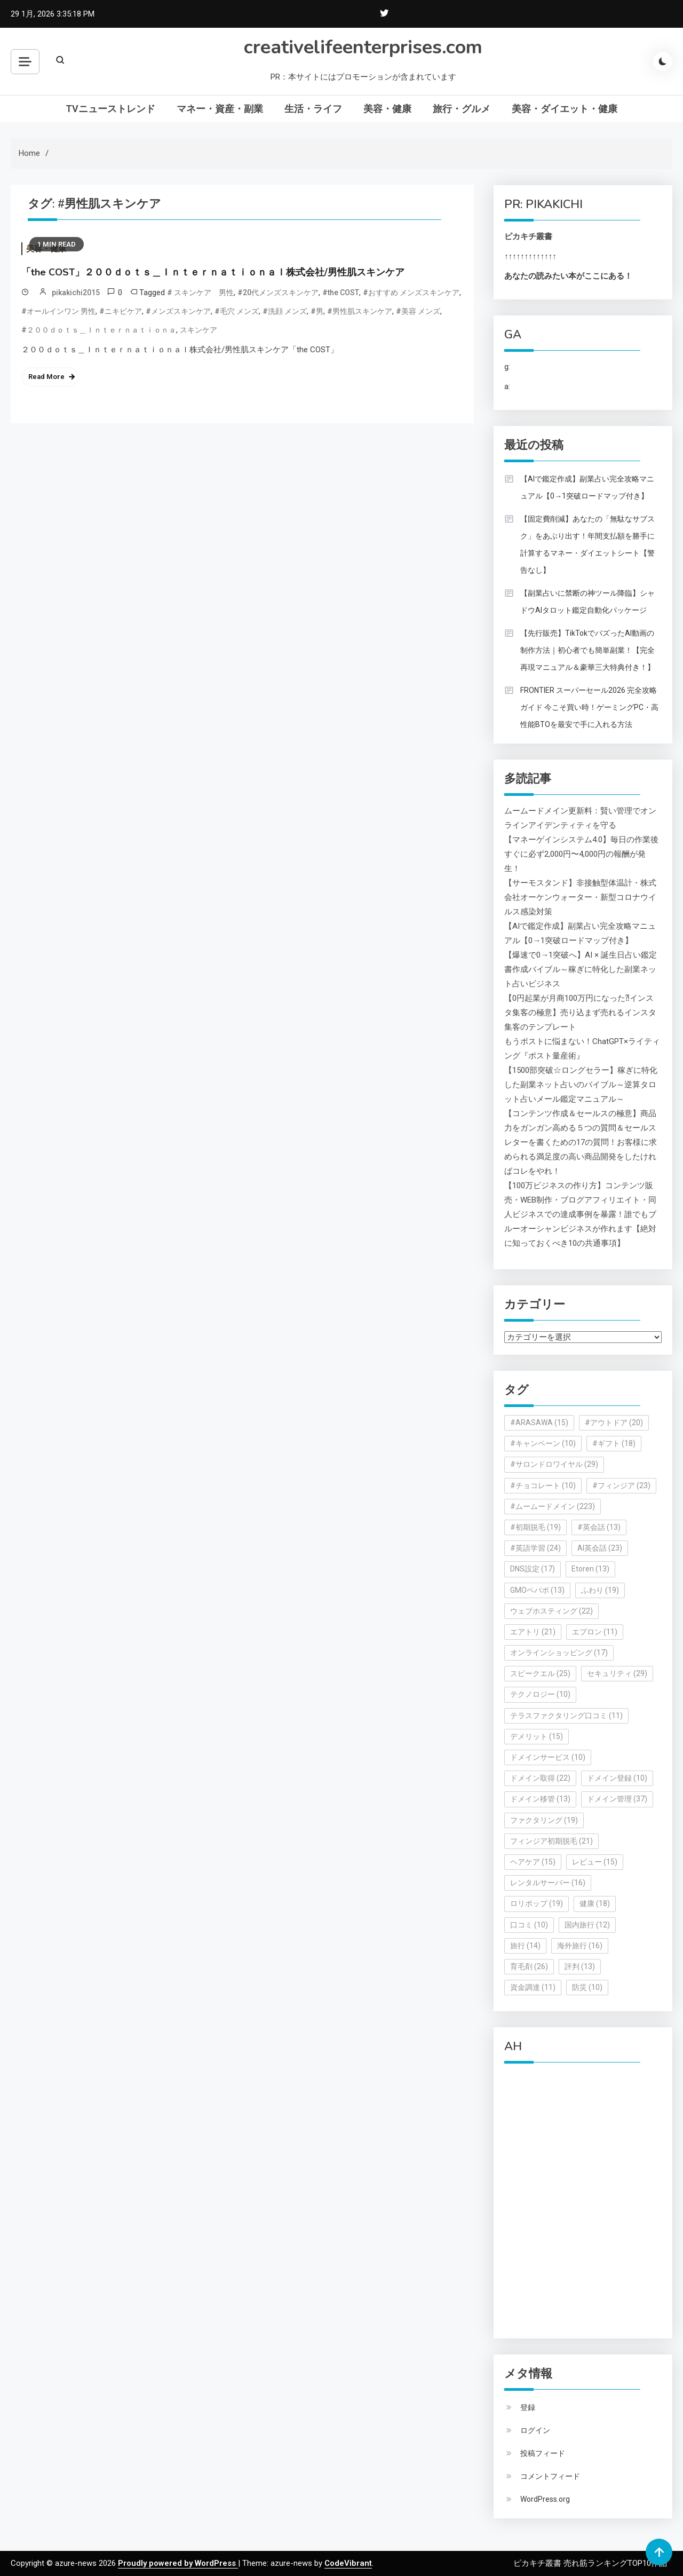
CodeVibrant (348, 2563)
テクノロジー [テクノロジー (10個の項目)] (540, 1694)
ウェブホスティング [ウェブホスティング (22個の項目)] (551, 1611)
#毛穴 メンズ (237, 311)
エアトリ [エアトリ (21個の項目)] (532, 1631)
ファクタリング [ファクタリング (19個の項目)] (544, 1820)
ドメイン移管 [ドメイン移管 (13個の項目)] (540, 1799)
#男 (317, 311)
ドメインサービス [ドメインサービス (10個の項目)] (547, 1757)
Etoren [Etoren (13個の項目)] (590, 1568)
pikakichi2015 (76, 292)
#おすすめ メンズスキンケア (411, 292)
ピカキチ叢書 (528, 236)
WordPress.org (545, 2499)
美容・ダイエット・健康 (564, 108)
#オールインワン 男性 (58, 311)
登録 (527, 2407)
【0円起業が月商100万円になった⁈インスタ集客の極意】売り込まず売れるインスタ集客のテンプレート (580, 1012)
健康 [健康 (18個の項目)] (594, 1903)
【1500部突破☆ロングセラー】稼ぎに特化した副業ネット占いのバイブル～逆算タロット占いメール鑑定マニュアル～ (580, 1084)
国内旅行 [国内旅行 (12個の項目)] (587, 1925)
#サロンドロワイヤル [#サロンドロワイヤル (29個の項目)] (554, 1464)
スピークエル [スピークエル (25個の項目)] (540, 1673)
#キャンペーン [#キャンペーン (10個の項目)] (543, 1443)
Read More (46, 377)
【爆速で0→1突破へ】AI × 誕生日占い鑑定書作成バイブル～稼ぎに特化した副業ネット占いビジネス (580, 969)
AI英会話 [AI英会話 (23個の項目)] (599, 1548)
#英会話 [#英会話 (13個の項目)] (599, 1527)
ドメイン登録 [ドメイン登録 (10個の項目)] (617, 1778)
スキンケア (198, 330)
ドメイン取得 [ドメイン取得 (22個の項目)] (540, 1778)
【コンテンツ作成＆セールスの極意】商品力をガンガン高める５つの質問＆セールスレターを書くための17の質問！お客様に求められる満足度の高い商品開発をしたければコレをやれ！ (580, 1142)
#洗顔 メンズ (285, 311)
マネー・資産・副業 (220, 108)
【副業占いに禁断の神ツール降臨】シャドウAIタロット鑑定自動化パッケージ (587, 601)
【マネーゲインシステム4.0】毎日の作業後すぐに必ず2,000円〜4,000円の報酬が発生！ (581, 854)
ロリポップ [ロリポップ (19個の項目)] (536, 1903)
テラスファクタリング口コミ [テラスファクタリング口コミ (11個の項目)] (566, 1715)
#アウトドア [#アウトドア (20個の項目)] (614, 1422)
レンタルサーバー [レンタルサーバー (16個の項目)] (547, 1882)
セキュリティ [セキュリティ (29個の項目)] (617, 1673)
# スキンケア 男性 (200, 292)
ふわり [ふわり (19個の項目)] (600, 1590)
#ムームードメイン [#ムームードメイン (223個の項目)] (552, 1506)
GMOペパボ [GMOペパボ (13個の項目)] (537, 1590)
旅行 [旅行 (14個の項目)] (525, 1945)
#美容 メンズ (418, 311)
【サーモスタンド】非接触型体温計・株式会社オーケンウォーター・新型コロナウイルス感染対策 (580, 897)
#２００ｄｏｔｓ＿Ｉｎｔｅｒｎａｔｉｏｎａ (98, 330)
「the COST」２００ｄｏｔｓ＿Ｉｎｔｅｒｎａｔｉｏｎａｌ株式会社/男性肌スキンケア (212, 272)
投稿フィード (542, 2453)
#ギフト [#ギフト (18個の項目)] (614, 1443)
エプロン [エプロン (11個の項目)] (594, 1631)
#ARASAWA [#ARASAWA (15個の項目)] (539, 1422)
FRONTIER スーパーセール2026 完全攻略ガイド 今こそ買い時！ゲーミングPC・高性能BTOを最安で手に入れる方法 (589, 707)
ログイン (535, 2430)
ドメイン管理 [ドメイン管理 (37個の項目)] (617, 1799)
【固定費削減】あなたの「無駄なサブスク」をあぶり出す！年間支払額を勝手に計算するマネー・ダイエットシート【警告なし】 (587, 544)
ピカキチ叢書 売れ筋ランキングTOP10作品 (590, 2563)
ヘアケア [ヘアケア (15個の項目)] (532, 1862)
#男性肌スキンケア (359, 311)
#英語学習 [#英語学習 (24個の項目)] (535, 1548)
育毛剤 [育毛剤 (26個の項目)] (529, 1966)
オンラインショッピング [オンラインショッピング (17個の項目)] (559, 1652)
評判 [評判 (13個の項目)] (580, 1966)
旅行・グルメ (461, 108)
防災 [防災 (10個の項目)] (587, 1987)
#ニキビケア (120, 311)
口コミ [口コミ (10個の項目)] (529, 1925)
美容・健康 (387, 108)
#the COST (340, 292)
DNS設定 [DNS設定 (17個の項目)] (532, 1568)
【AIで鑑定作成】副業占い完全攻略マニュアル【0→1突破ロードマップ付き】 (587, 487)
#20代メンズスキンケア (278, 292)
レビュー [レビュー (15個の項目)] (594, 1862)
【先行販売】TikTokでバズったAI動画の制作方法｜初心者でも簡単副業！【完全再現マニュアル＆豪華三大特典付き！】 (587, 650)
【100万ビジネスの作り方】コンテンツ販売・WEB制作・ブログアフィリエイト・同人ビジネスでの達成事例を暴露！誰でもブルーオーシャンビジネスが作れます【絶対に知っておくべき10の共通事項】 (580, 1214)
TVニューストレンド (110, 108)
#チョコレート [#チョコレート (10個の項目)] (543, 1485)
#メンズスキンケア (178, 311)
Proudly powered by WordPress (178, 2563)
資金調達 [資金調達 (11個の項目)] (532, 1987)
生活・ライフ (313, 108)
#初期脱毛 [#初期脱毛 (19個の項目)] (535, 1527)
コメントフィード (550, 2476)
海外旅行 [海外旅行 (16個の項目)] (579, 1945)
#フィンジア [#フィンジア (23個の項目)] (621, 1485)
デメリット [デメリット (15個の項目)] (536, 1736)
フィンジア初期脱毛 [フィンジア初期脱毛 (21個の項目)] (551, 1841)
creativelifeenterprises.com (363, 47)
